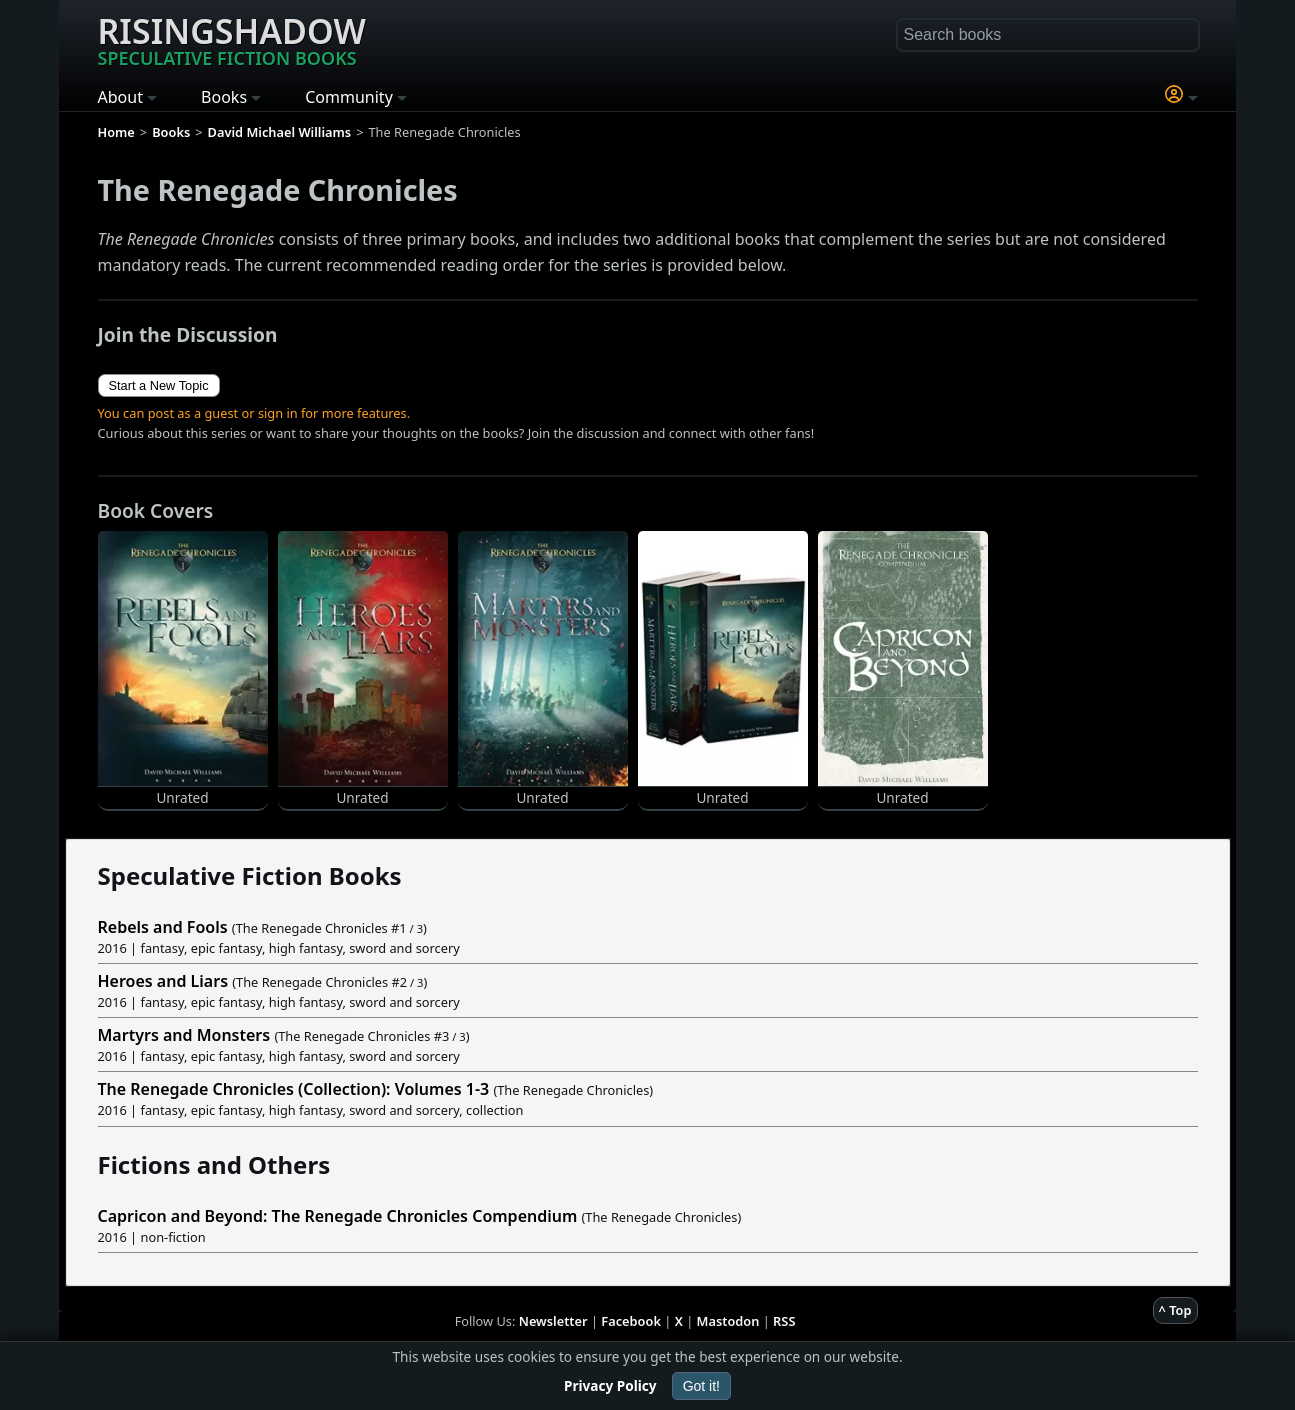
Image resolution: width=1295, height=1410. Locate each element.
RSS (784, 1321)
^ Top (1175, 1310)
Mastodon (728, 1321)
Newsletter (553, 1321)
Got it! (701, 1386)
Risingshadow (232, 39)
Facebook (631, 1321)
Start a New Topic (159, 385)
